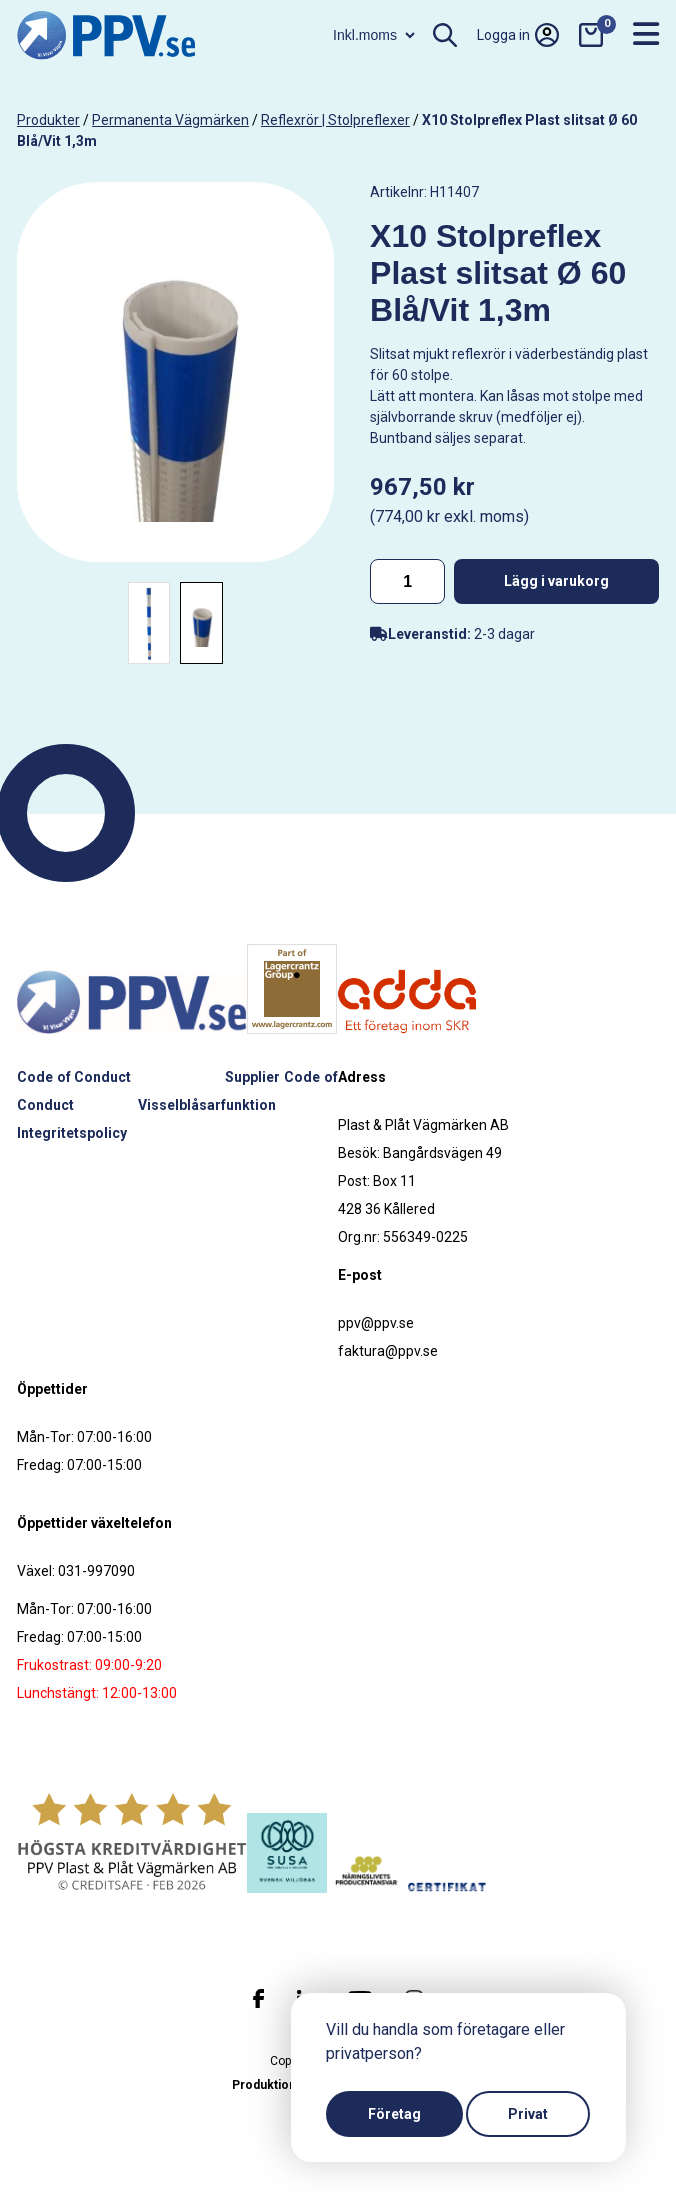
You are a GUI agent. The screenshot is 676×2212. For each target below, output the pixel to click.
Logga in (518, 35)
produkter (48, 120)
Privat (528, 2114)
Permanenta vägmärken (170, 120)
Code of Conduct (74, 1077)
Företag (394, 2114)
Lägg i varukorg (556, 581)
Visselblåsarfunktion (207, 1105)
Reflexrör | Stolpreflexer (335, 120)
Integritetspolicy (72, 1133)
